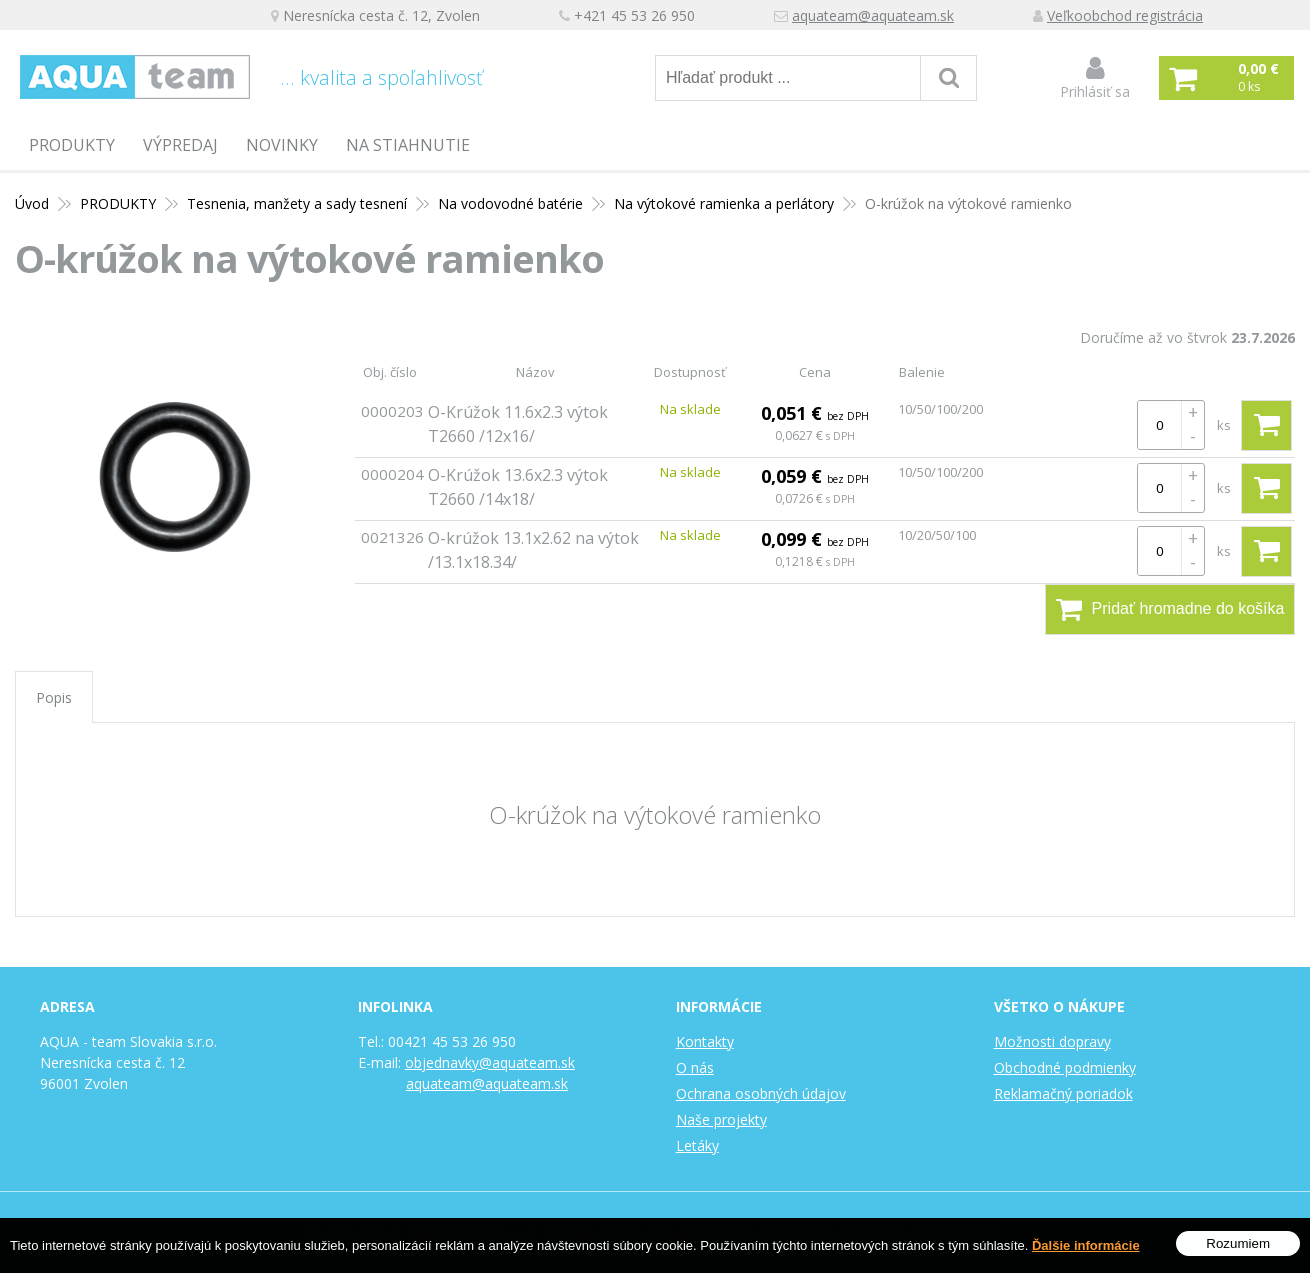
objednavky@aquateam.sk (490, 1062)
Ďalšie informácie (1086, 1247)
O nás (695, 1067)
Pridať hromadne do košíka (1170, 609)
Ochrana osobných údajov (761, 1093)
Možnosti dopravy (1052, 1041)
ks (1224, 425)
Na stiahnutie (408, 145)
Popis (54, 697)
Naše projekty (721, 1119)
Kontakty (705, 1041)
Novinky (282, 145)
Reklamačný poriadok (1063, 1093)
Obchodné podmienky (1065, 1067)
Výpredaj (180, 145)
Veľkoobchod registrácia (1125, 15)
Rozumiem (1238, 1246)
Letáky (697, 1145)
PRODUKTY (72, 145)
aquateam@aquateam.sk (873, 15)
